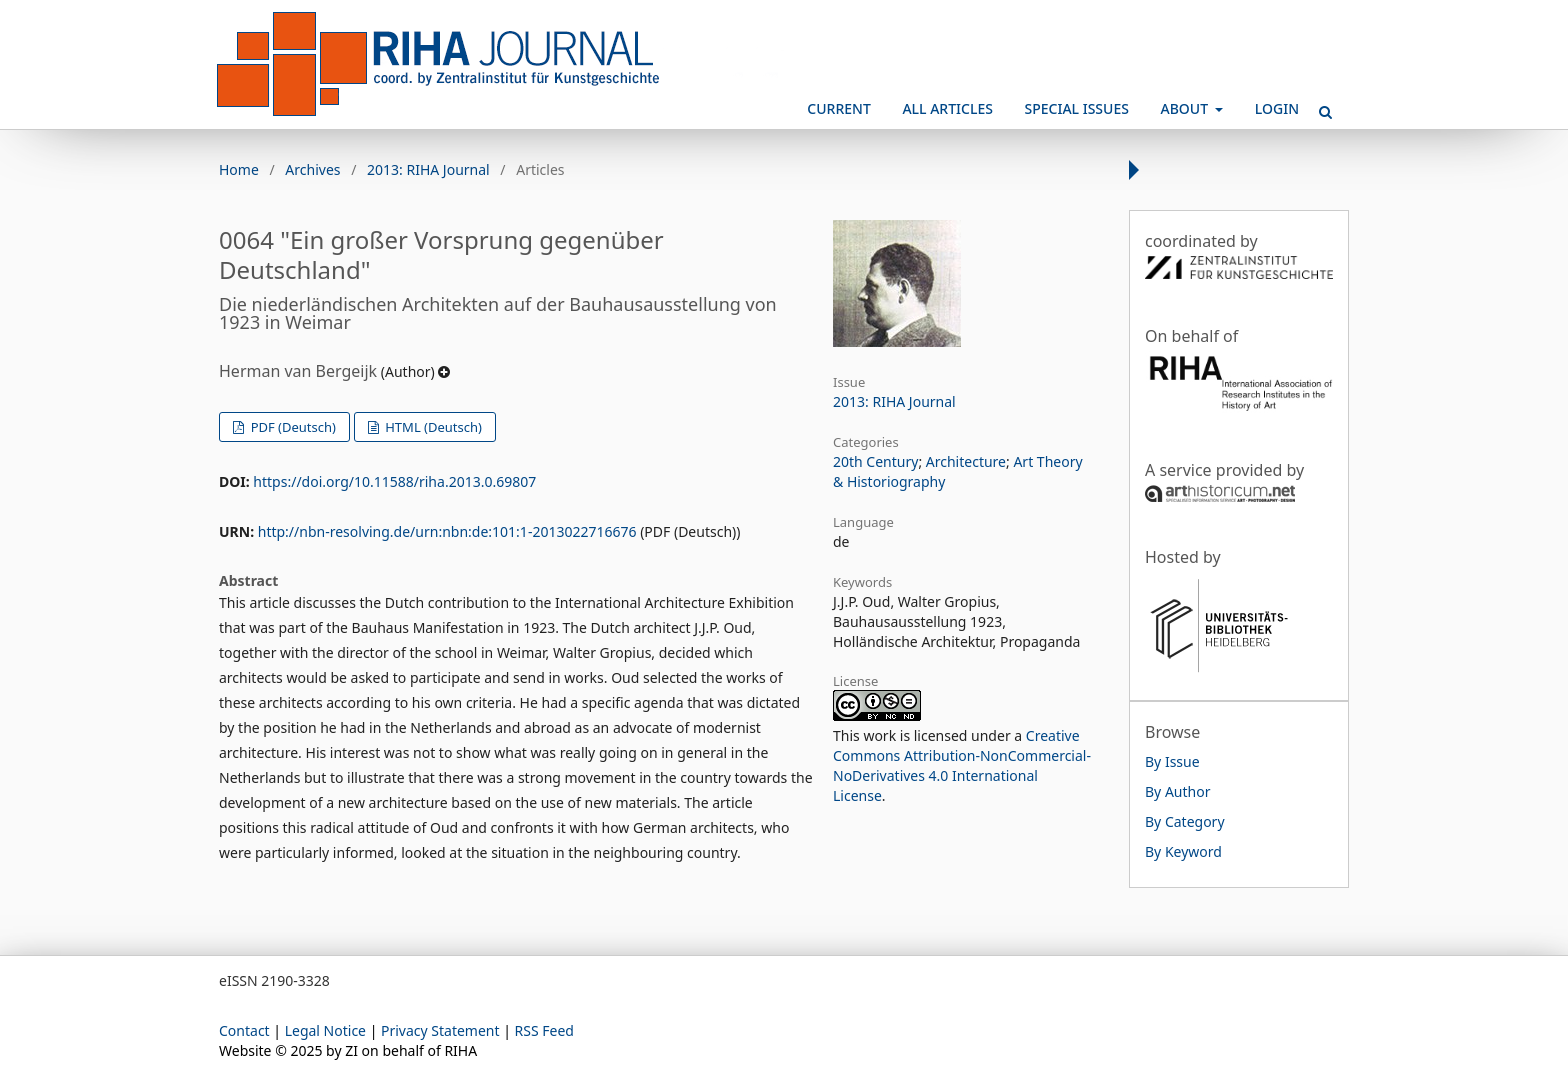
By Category (1185, 821)
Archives (312, 169)
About (1186, 108)
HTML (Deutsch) (432, 427)
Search (1319, 104)
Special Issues (1077, 108)
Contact (244, 1030)
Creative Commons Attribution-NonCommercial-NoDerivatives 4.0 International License (962, 765)
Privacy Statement (440, 1030)
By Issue (1172, 761)
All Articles (947, 108)
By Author (1177, 791)
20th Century (875, 461)
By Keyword (1183, 851)
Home (239, 169)
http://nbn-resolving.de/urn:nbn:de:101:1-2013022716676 (447, 531)
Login (1277, 108)
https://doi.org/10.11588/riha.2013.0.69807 (394, 481)
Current (838, 108)
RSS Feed (544, 1030)
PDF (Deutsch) (291, 427)
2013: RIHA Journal (428, 169)
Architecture (966, 461)
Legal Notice (325, 1030)
